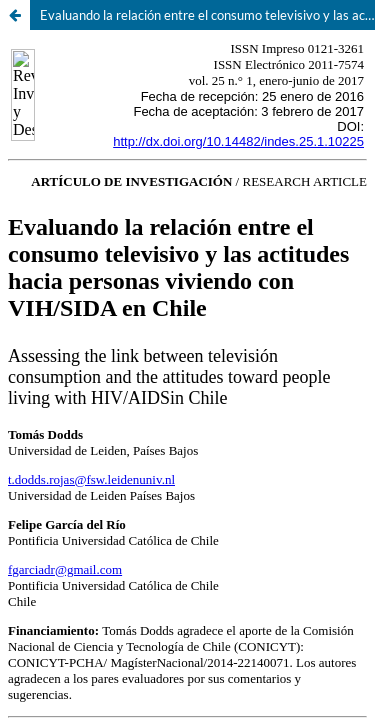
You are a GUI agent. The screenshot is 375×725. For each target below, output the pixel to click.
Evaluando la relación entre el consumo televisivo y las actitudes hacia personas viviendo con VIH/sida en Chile (207, 15)
